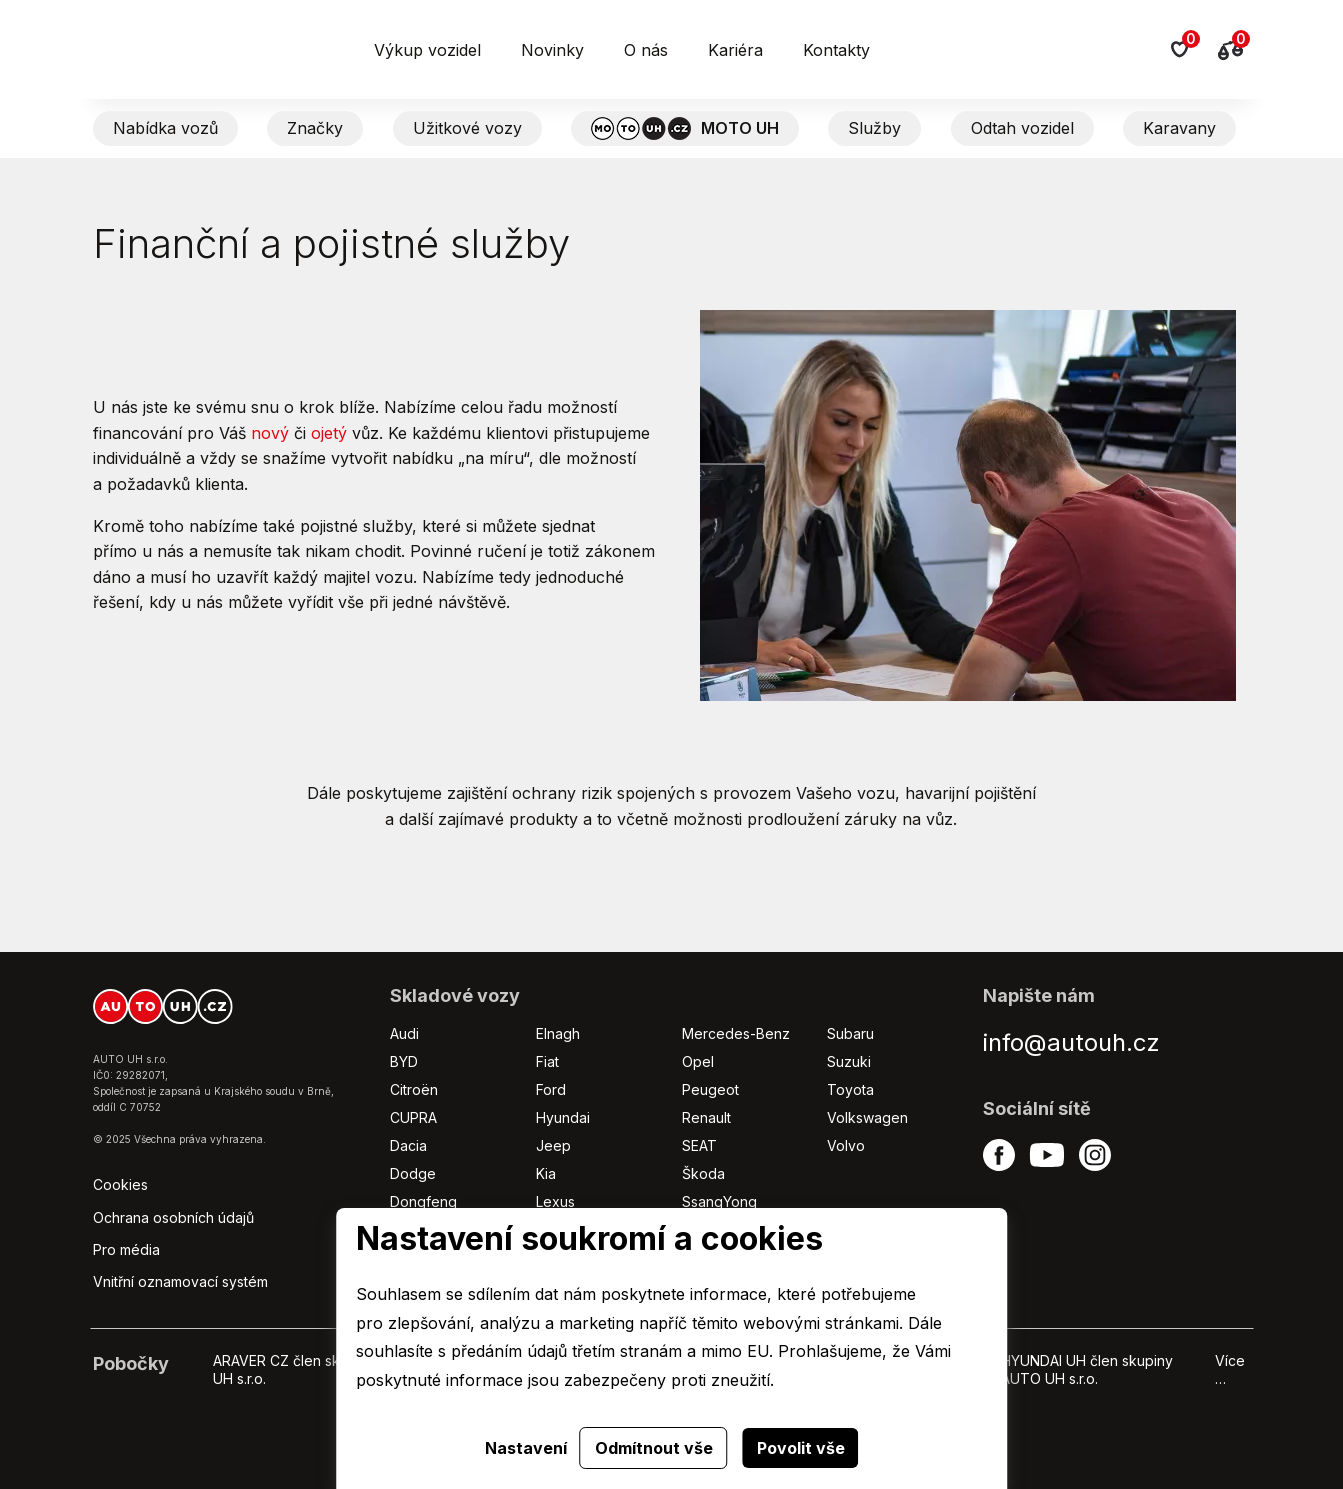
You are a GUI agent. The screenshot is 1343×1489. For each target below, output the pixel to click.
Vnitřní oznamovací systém (180, 1281)
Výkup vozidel (427, 50)
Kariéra (735, 50)
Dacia (408, 1145)
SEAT (699, 1145)
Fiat (547, 1061)
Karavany (1179, 128)
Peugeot (710, 1089)
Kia (546, 1173)
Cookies (120, 1184)
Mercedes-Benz (736, 1033)
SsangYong (719, 1201)
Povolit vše (801, 1448)
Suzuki (849, 1061)
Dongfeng (423, 1201)
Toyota (850, 1089)
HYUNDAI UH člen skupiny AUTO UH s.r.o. (1087, 1369)
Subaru (850, 1033)
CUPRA (413, 1117)
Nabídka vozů (165, 128)
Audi (404, 1033)
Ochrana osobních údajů (173, 1217)
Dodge (413, 1173)
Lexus (555, 1201)
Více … (1230, 1369)
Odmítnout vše (654, 1448)
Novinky (552, 50)
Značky (315, 128)
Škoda (703, 1173)
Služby (874, 128)
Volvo (846, 1145)
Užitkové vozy (467, 128)
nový (270, 433)
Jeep (553, 1145)
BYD (404, 1061)
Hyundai (563, 1117)
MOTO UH (685, 128)
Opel (698, 1061)
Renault (706, 1117)
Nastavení (526, 1448)
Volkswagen (867, 1117)
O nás (646, 50)
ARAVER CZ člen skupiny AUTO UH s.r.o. (316, 1369)
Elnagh (558, 1033)
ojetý (329, 433)
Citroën (414, 1089)
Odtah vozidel (1022, 128)
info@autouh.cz (1071, 1042)
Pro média (126, 1249)
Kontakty (836, 50)
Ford (551, 1089)
